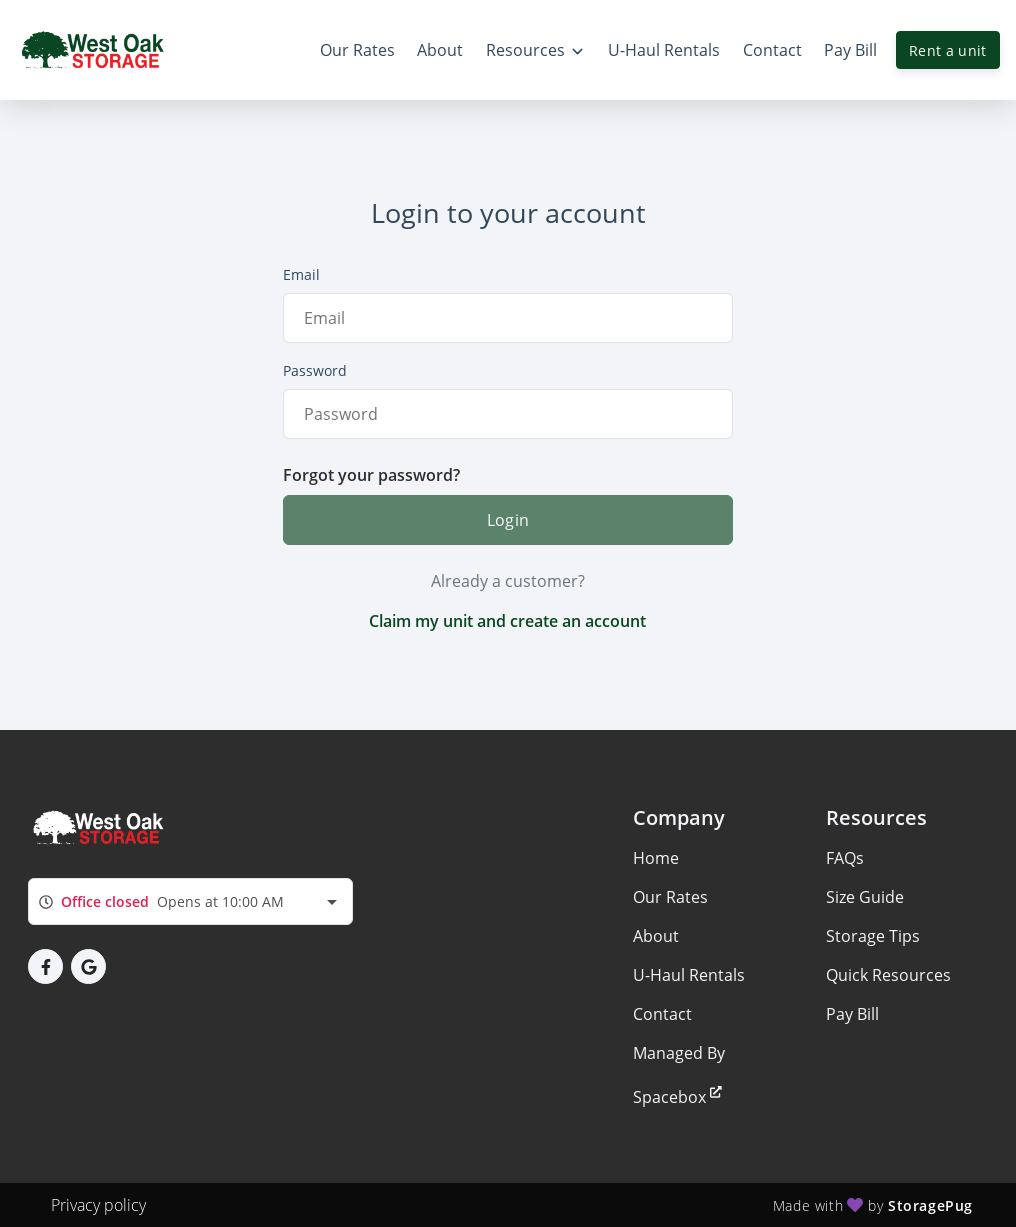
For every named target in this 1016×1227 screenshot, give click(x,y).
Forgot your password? (371, 475)
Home (656, 858)
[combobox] (190, 901)
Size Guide (865, 897)
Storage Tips (873, 936)
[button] (45, 966)
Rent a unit (948, 50)
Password (315, 370)
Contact (662, 1014)
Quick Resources (888, 975)
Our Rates (670, 897)
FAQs (845, 858)
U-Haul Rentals (689, 975)
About (656, 936)
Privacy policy (98, 1205)
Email (301, 274)
